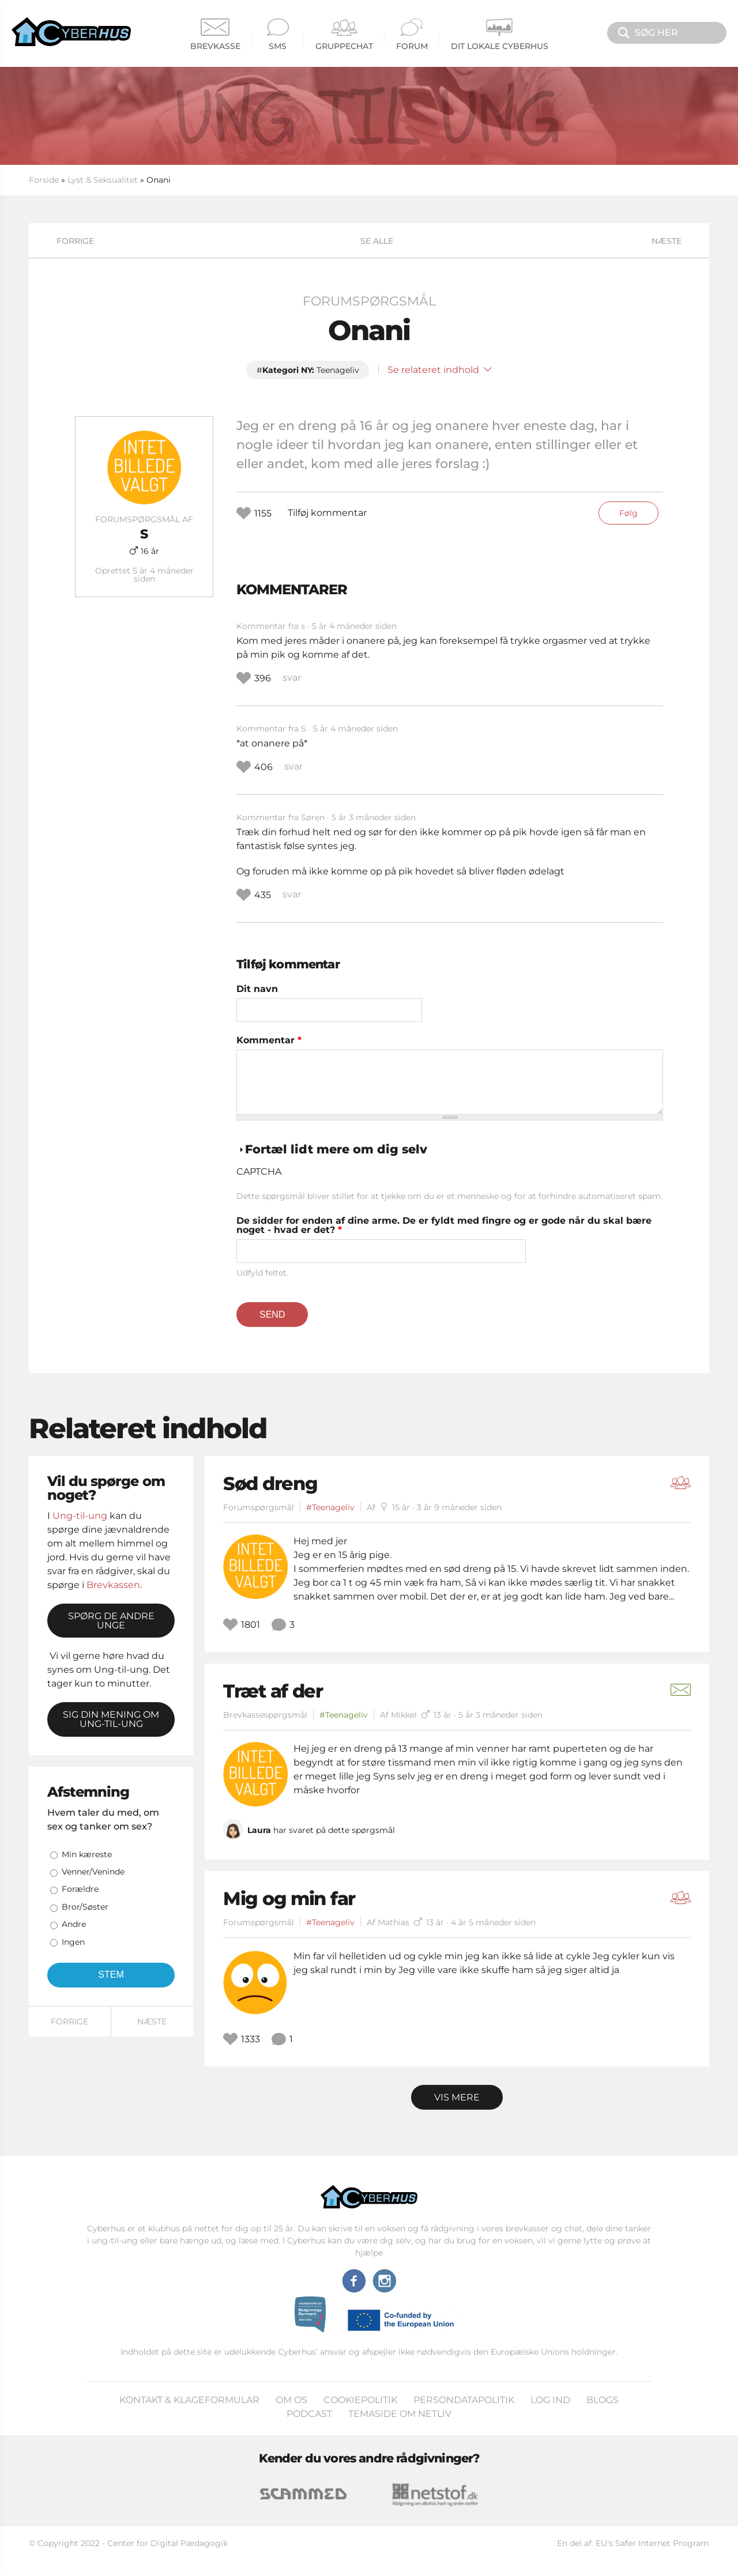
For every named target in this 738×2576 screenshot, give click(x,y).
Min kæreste (87, 1854)
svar (292, 677)
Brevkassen (113, 1584)
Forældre (80, 1889)
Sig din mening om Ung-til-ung (111, 1719)
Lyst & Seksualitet (102, 180)
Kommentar (269, 1040)
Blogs (602, 2399)
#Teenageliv (330, 1507)
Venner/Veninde (93, 1871)
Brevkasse (215, 34)
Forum (412, 34)
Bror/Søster (85, 1907)
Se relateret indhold (439, 370)
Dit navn (257, 989)
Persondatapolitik (463, 2399)
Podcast (309, 2413)
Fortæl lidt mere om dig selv (336, 1149)
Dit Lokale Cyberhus (499, 34)
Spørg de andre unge (111, 1621)
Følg (628, 513)
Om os (291, 2399)
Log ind (550, 2399)
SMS (277, 34)
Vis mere (457, 2097)
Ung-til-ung (79, 1515)
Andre (74, 1924)
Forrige (75, 241)
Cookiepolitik (360, 2399)
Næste (666, 241)
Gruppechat (344, 34)
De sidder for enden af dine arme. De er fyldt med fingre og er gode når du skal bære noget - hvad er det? (444, 1225)
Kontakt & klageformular (189, 2399)
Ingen (73, 1942)
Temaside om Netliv (399, 2413)
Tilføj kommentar (327, 512)
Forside (44, 180)
